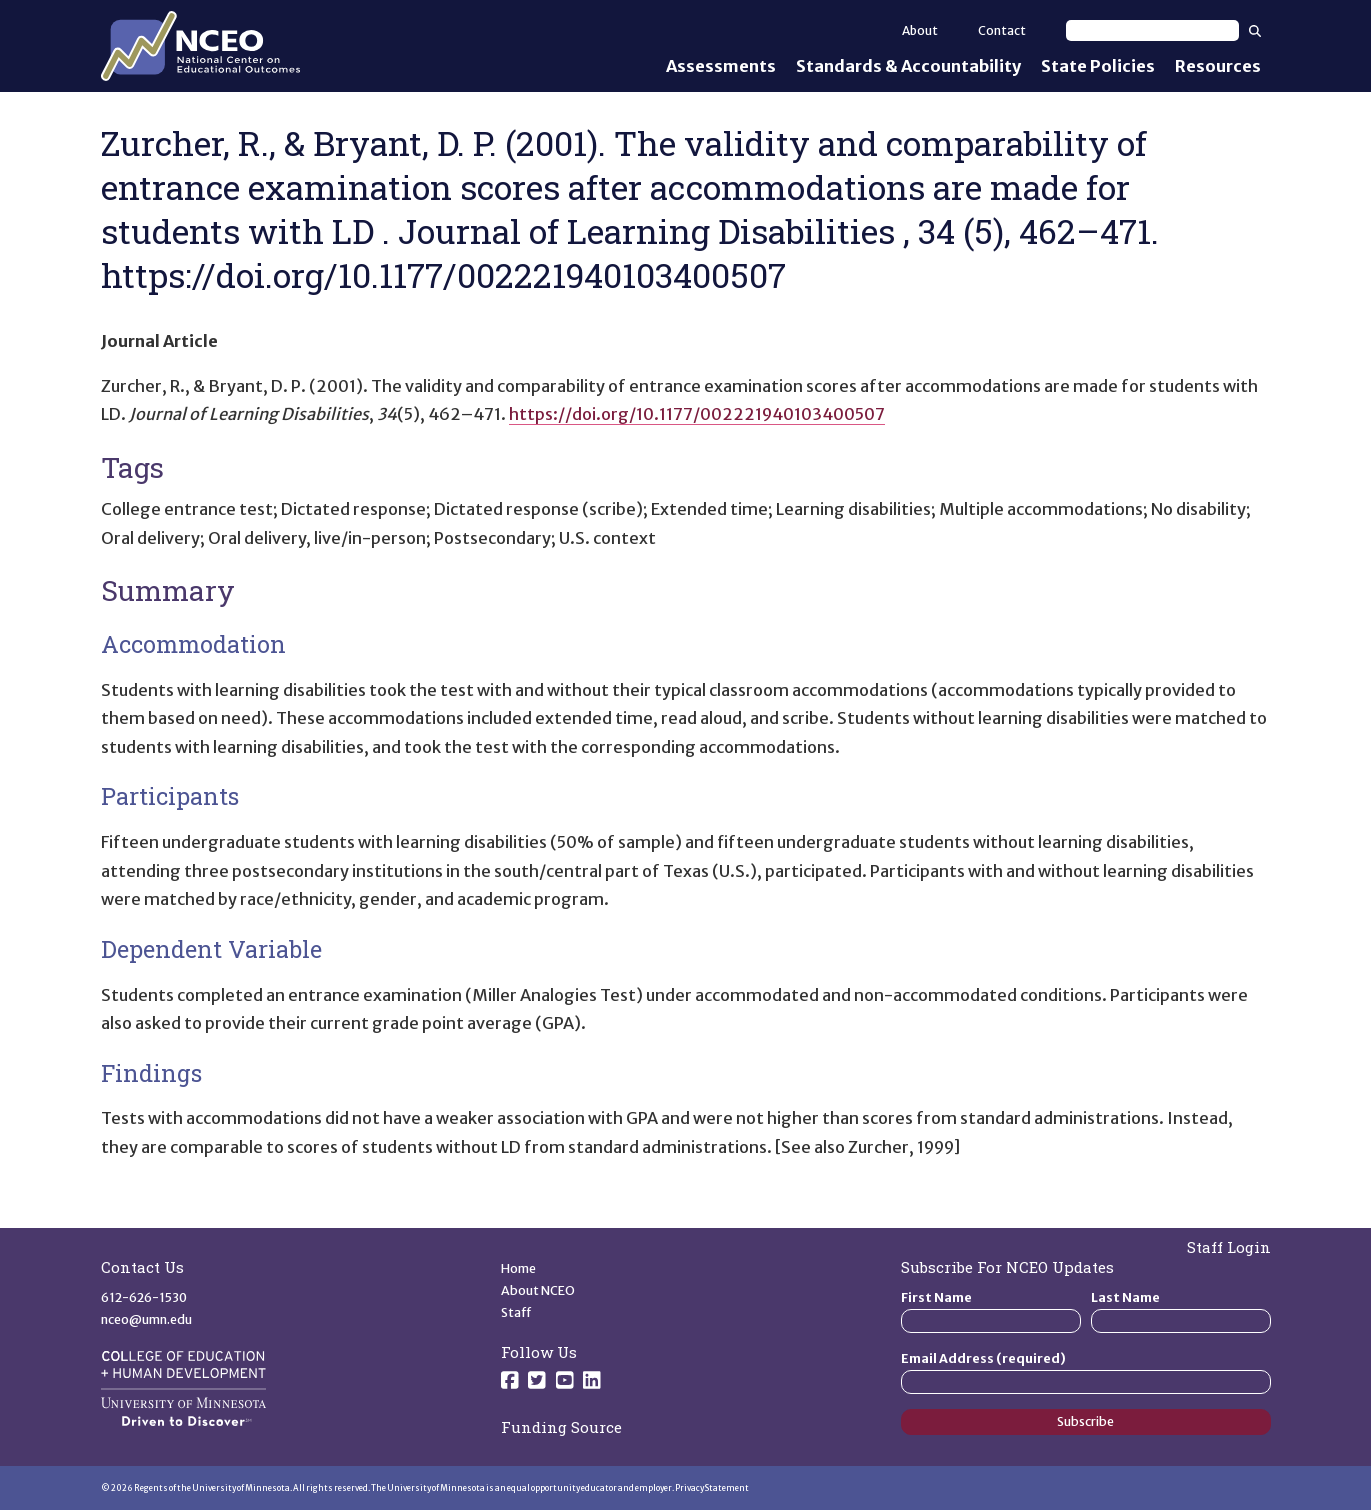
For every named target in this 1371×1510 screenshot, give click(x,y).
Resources (1218, 66)
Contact (1002, 30)
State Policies (1098, 66)
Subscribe (1085, 1421)
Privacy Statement (712, 1488)
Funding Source (561, 1427)
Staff (516, 1312)
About (920, 30)
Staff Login (1229, 1247)
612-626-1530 (144, 1297)
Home (518, 1268)
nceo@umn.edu (146, 1319)
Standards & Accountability (908, 66)
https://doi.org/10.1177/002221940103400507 (697, 414)
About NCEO (538, 1290)
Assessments (721, 66)
